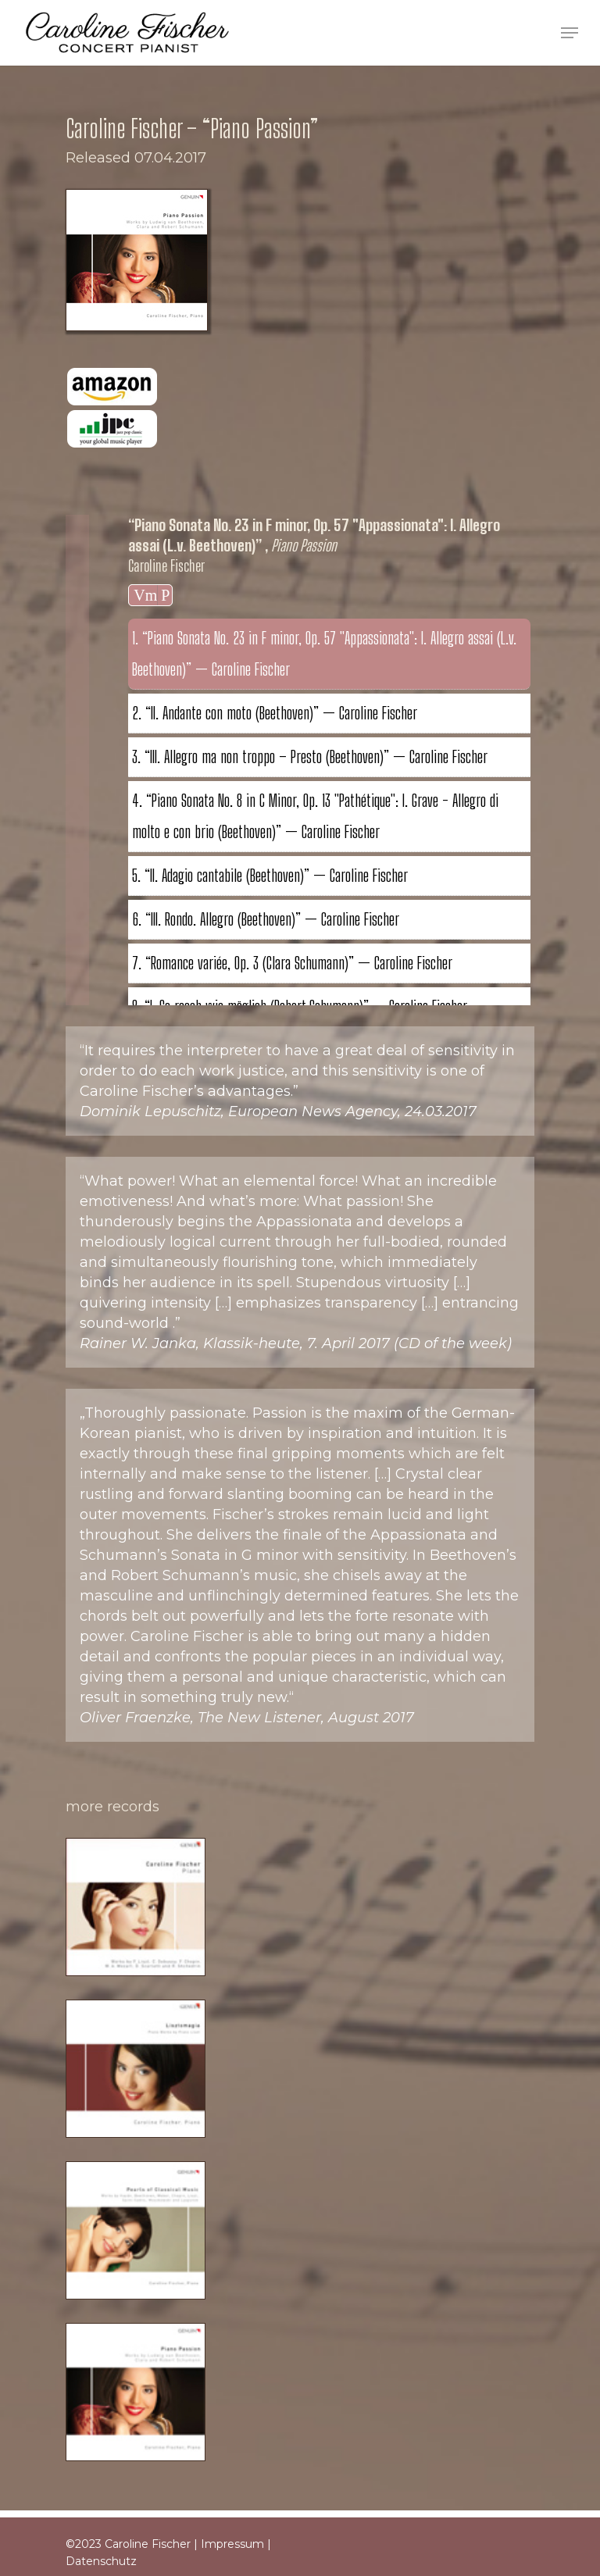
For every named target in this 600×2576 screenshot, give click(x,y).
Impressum (232, 2544)
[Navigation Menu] (569, 33)
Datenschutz (101, 2561)
